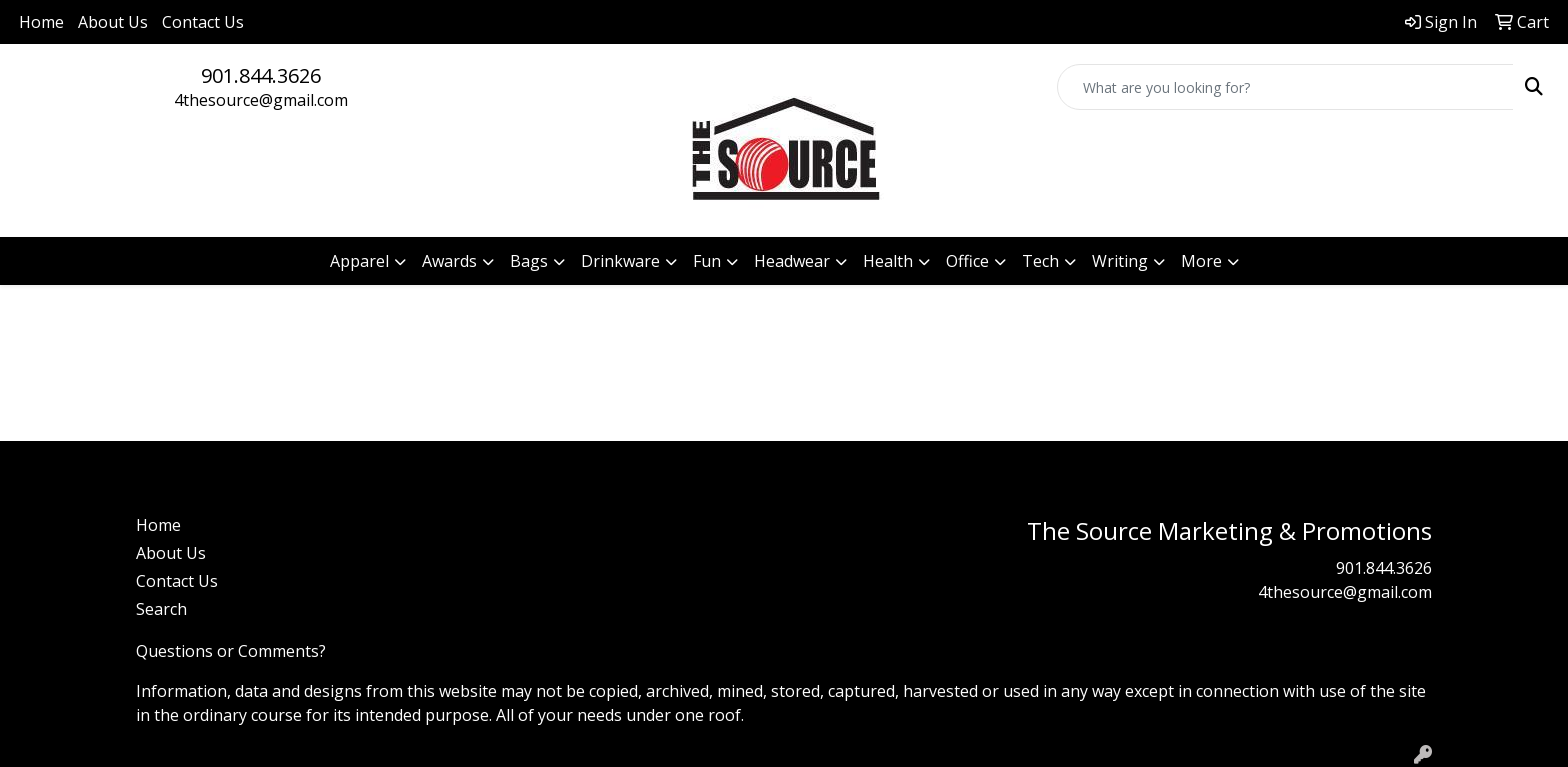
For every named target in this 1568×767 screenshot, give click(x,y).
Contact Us (203, 22)
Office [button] (967, 261)
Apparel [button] (359, 261)
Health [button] (888, 261)
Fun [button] (707, 261)
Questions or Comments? (231, 651)
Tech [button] (1040, 261)
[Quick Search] (1285, 87)
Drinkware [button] (620, 261)
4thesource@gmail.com (261, 100)
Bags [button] (529, 261)
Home (41, 22)
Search (161, 609)
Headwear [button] (792, 261)
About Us (113, 22)
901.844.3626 (261, 75)
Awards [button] (449, 261)
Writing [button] (1120, 261)
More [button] (1201, 261)
